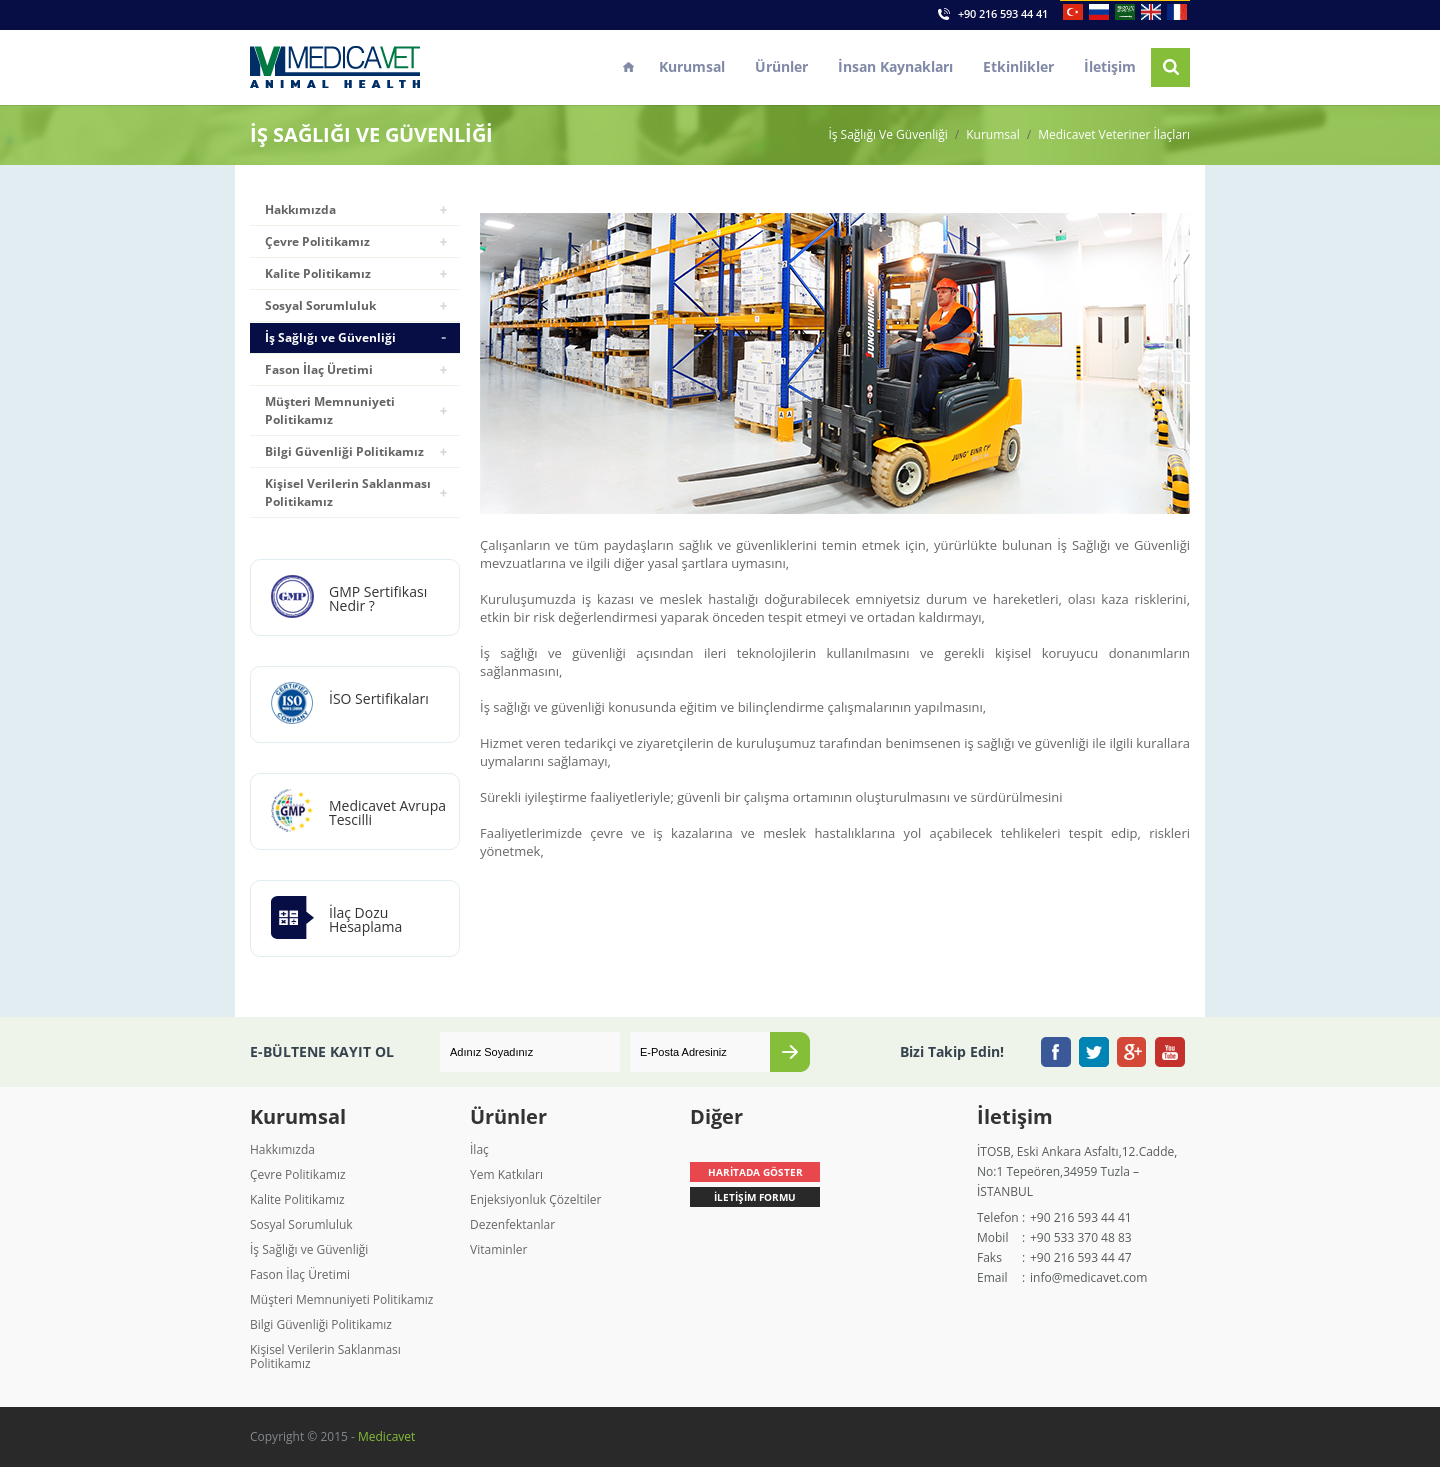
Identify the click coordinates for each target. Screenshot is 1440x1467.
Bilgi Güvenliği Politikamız (344, 451)
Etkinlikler (1018, 66)
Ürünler (781, 66)
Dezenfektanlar (512, 1224)
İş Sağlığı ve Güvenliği (330, 337)
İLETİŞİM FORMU (755, 1197)
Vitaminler (498, 1249)
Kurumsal (692, 66)
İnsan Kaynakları (895, 66)
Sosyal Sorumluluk (320, 305)
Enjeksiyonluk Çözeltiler (535, 1199)
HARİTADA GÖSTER (755, 1172)
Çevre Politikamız (317, 241)
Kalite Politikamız (318, 273)
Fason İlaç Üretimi (319, 369)
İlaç (479, 1149)
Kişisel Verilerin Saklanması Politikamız (348, 492)
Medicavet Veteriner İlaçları (1114, 135)
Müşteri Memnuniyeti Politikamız (330, 410)
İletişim (1110, 66)
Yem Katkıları (506, 1174)
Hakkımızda (300, 209)
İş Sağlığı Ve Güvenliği (887, 135)
